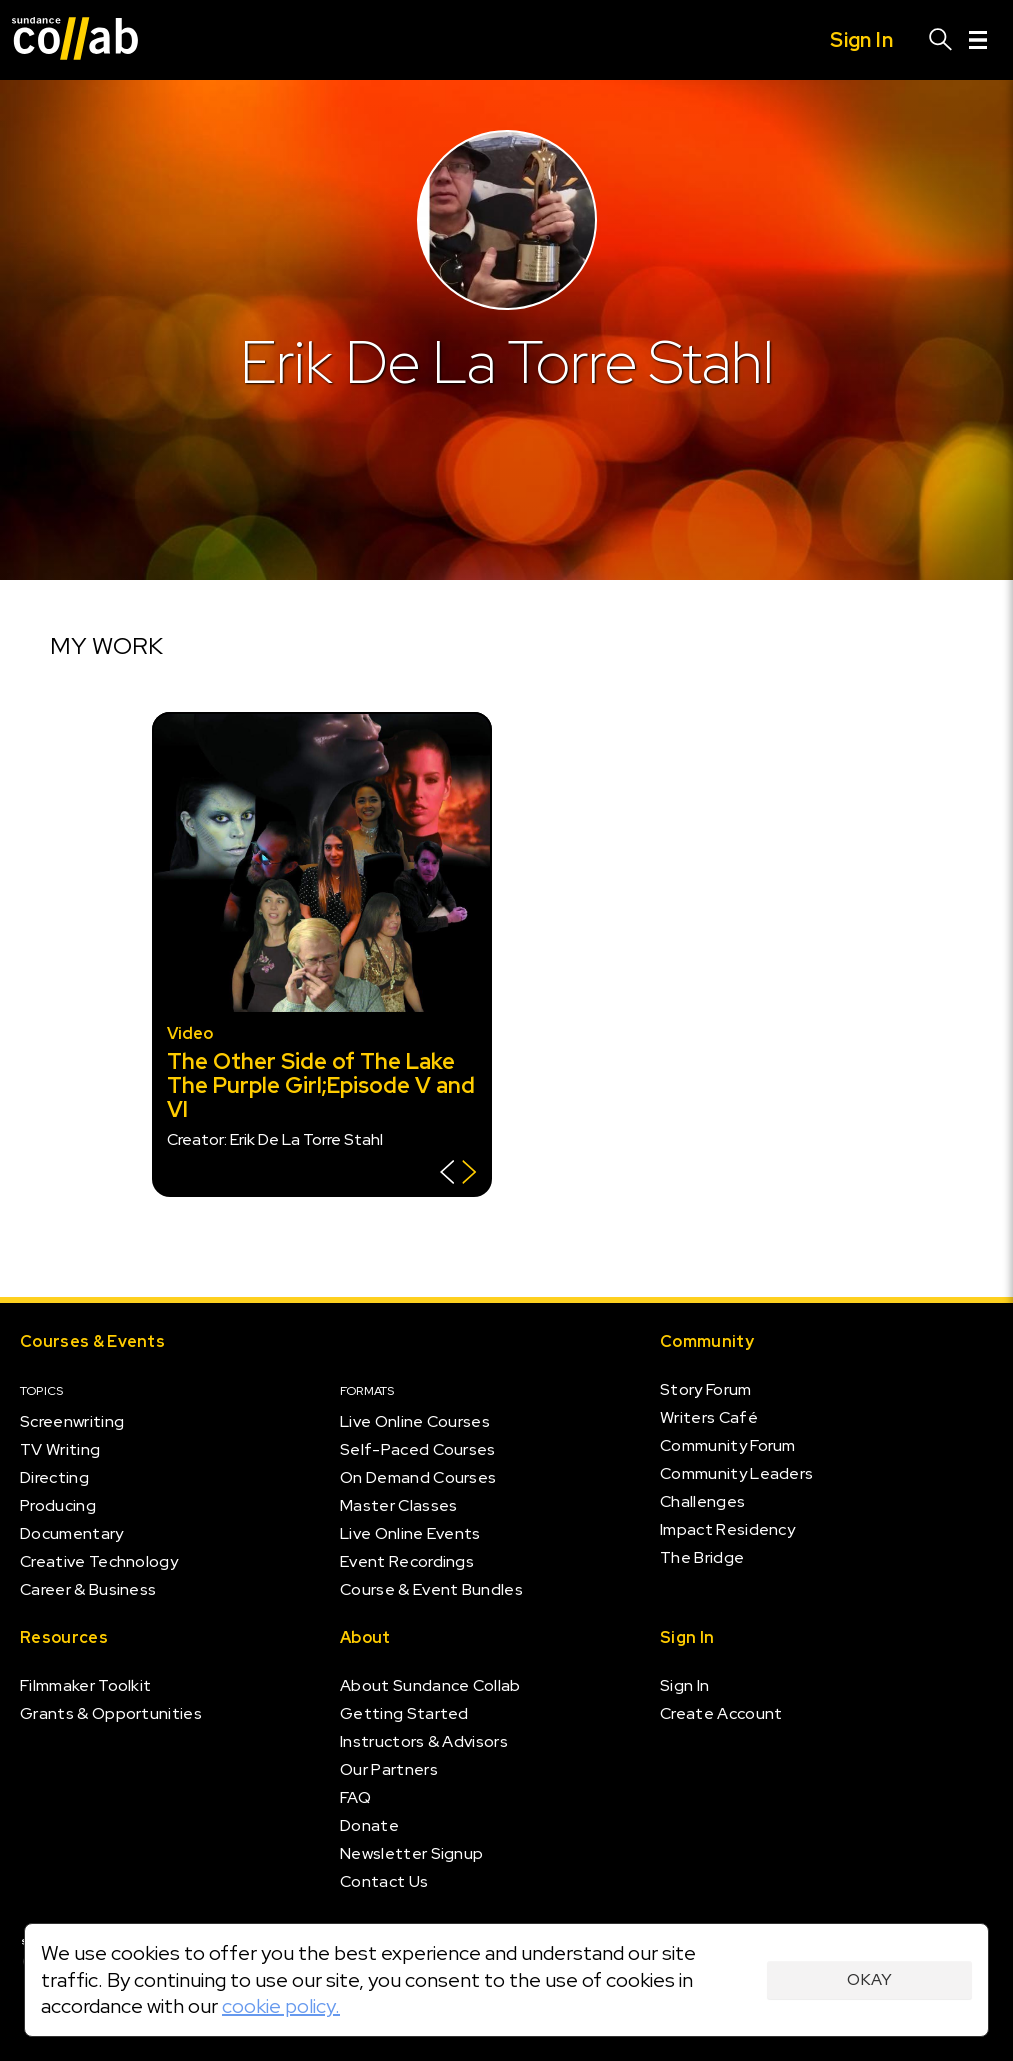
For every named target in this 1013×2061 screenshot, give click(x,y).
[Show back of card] (458, 1174)
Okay (869, 1979)
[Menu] (978, 40)
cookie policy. (281, 2006)
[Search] (941, 40)
